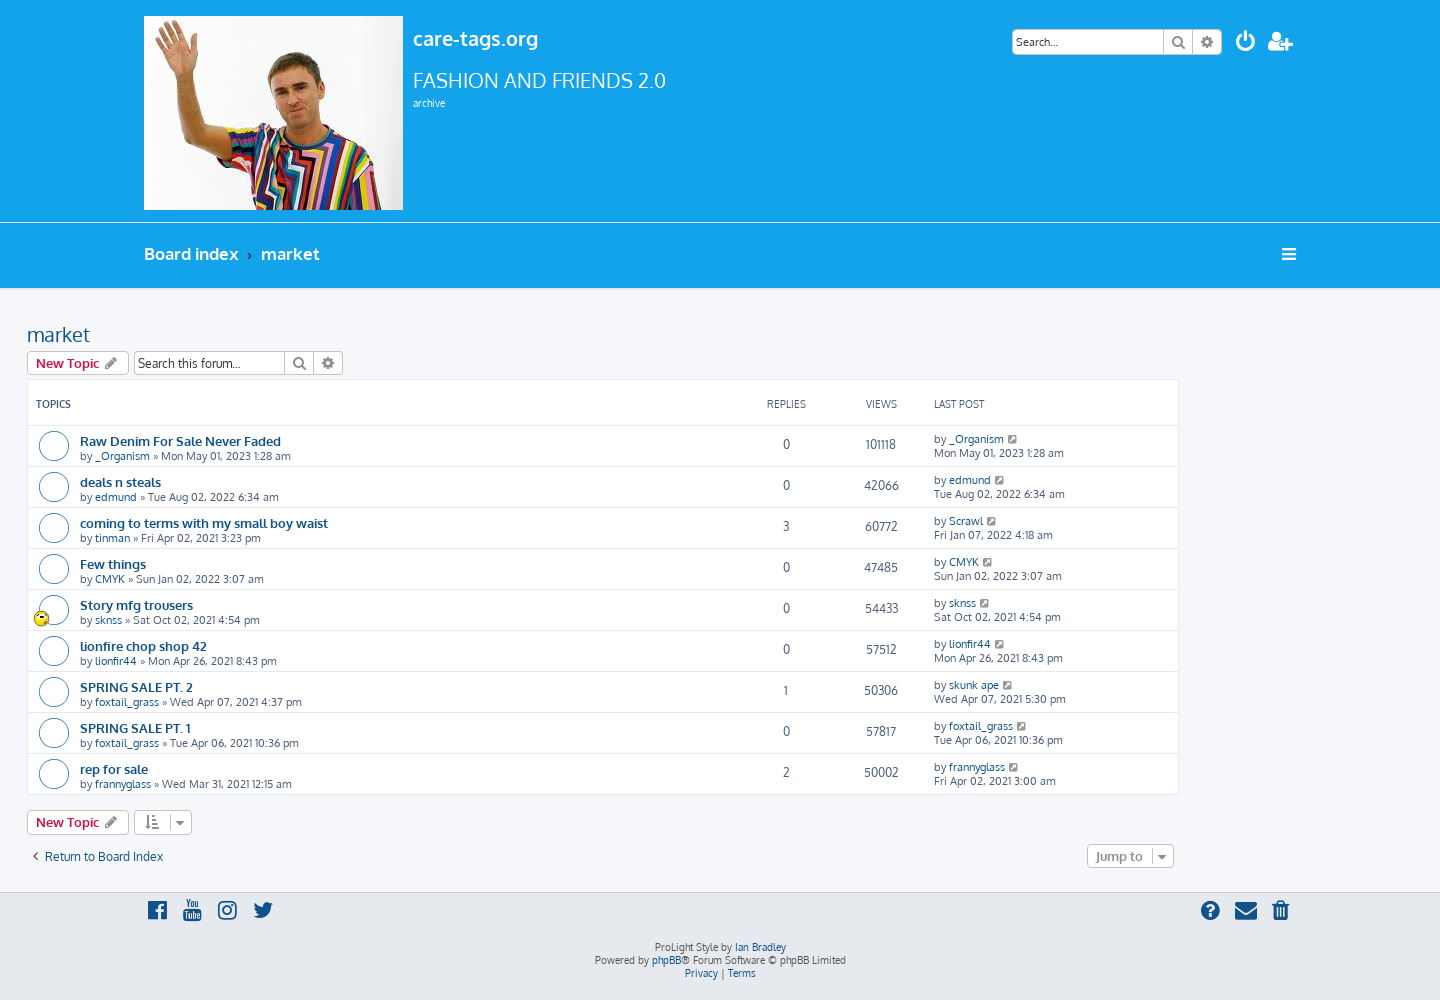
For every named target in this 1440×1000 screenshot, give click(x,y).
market (58, 334)
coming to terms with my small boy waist (204, 522)
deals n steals (120, 481)
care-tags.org (475, 38)
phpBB (666, 960)
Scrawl (966, 521)
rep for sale (114, 768)
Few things (113, 563)
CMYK (110, 579)
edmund (116, 497)
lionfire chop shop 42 (143, 645)
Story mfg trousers (136, 604)
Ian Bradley (760, 947)
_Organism (122, 456)
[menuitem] (1246, 43)
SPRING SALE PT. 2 (136, 686)
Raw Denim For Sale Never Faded (180, 440)
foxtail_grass (127, 702)
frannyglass (123, 784)
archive (429, 103)
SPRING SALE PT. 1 (135, 727)
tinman (112, 538)
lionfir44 (116, 661)
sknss (108, 620)
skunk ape (974, 685)
